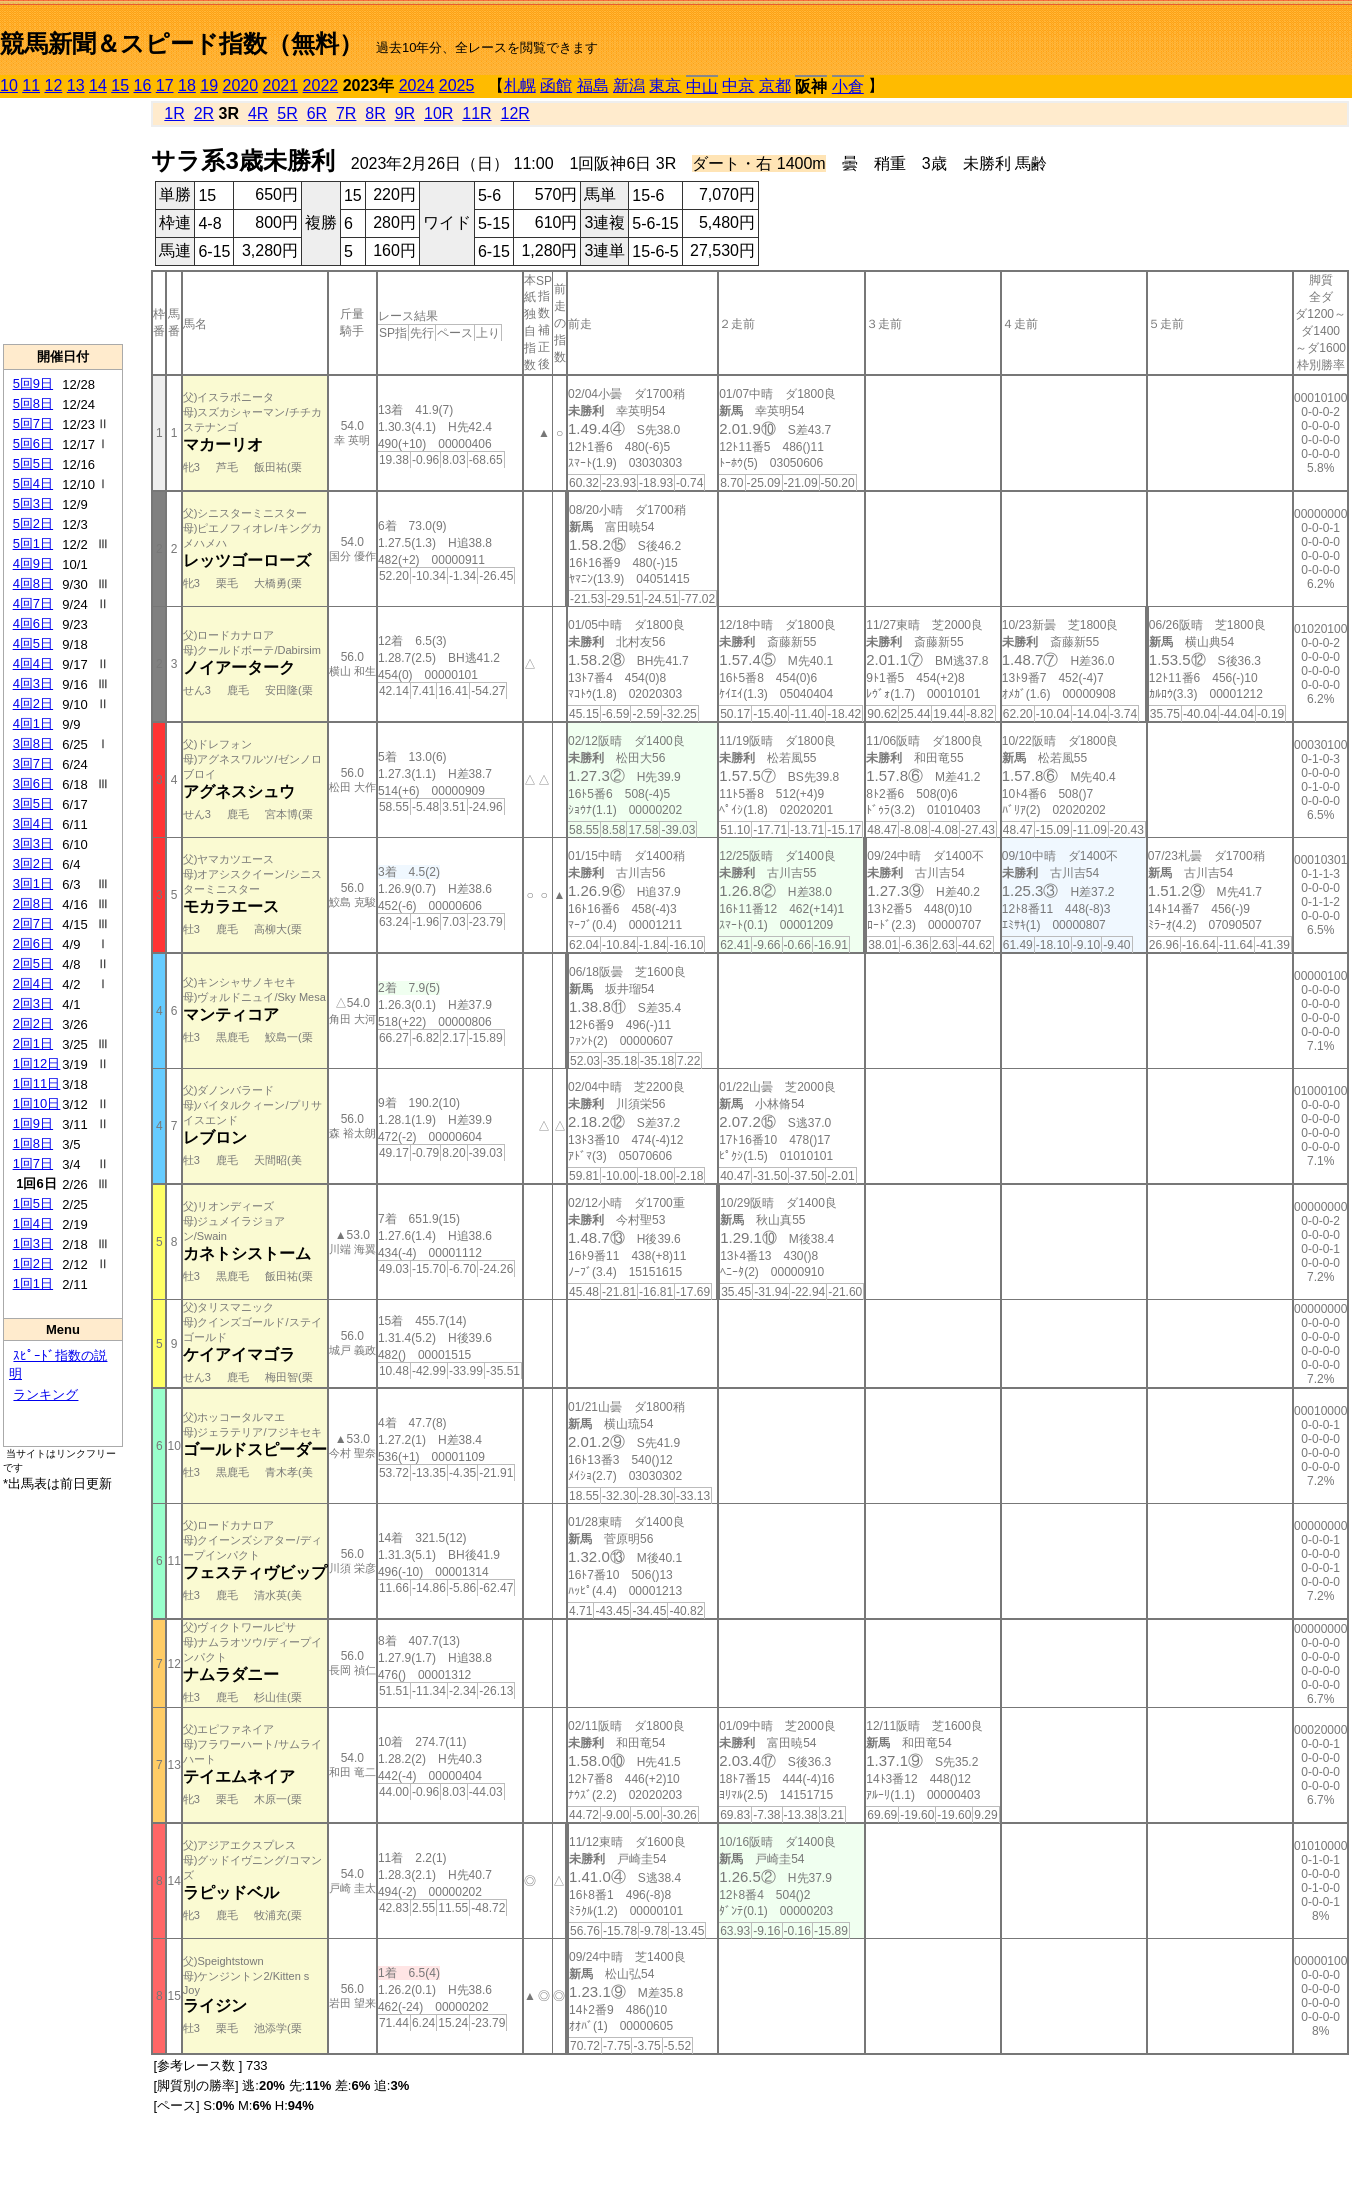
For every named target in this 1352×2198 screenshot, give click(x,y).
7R (346, 113)
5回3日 (33, 503)
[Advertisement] (63, 221)
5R (287, 113)
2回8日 (33, 903)
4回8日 (33, 583)
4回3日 (33, 683)
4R (258, 113)
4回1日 (33, 723)
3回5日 (33, 803)
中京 (738, 85)
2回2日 (33, 1023)
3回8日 (33, 743)
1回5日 (33, 1203)
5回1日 (33, 543)
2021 (281, 85)
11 (31, 85)
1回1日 (33, 1283)
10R (438, 113)
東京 (665, 85)
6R (317, 113)
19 (209, 85)
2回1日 (33, 1043)
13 (76, 85)
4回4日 (33, 663)
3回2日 (33, 863)
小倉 (848, 86)
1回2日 (33, 1263)
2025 (457, 85)
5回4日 (33, 483)
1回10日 (37, 1103)
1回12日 (37, 1063)
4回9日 (33, 563)
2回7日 (33, 923)
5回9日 (33, 383)
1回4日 (33, 1223)
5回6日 (33, 443)
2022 (321, 85)
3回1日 (33, 883)
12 (54, 85)
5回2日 (33, 523)
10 (9, 85)
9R (405, 113)
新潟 (629, 85)
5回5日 (33, 463)
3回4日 (33, 823)
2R (204, 113)
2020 (241, 85)
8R (375, 113)
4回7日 (33, 603)
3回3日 (33, 843)
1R (174, 113)
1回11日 (37, 1083)
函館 (556, 85)
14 (98, 85)
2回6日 (33, 943)
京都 (775, 85)
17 (165, 85)
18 (187, 85)
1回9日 (33, 1123)
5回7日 (33, 423)
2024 (417, 85)
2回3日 (33, 1003)
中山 (702, 86)
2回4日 (33, 983)
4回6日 (33, 623)
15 (120, 85)
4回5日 (33, 643)
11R (476, 113)
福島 (593, 85)
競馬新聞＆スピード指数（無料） (181, 43)
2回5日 (33, 963)
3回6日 (33, 783)
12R (515, 113)
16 (143, 85)
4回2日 (33, 703)
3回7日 (33, 763)
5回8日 (33, 403)
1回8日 (33, 1143)
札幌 (520, 85)
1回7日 (33, 1163)
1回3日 (33, 1243)
